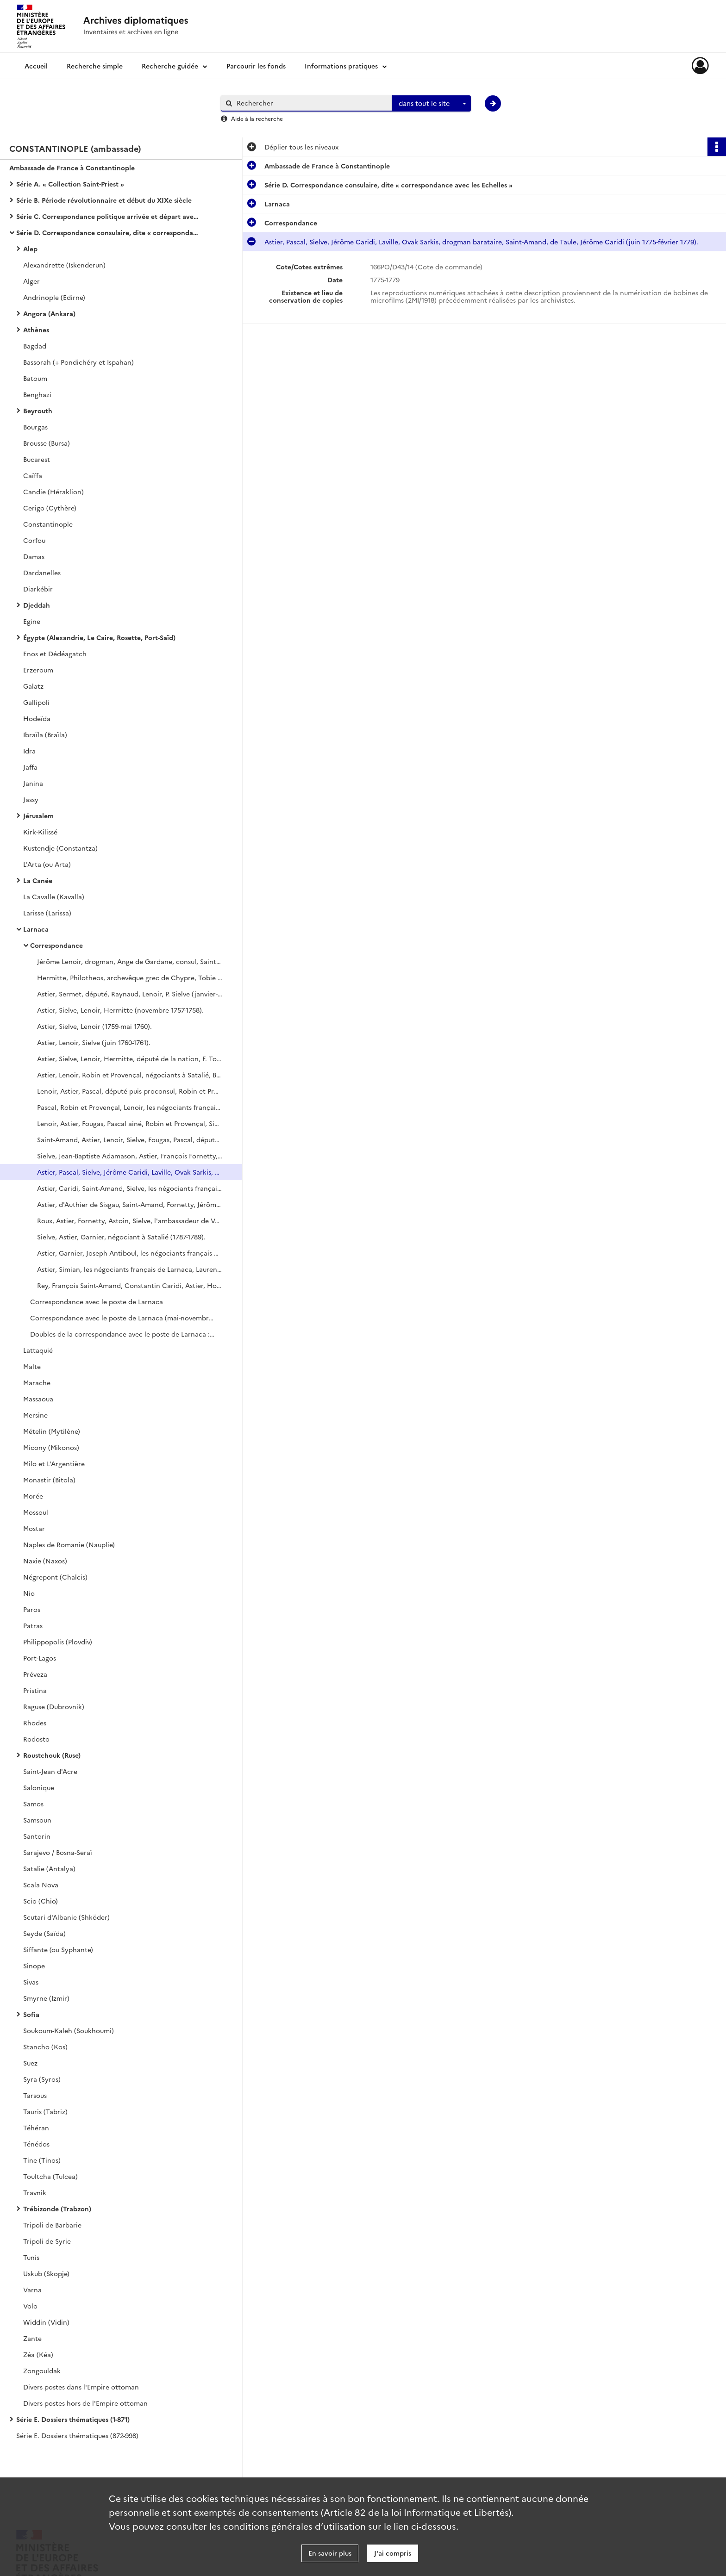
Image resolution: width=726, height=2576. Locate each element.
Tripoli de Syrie (47, 2241)
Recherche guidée (170, 65)
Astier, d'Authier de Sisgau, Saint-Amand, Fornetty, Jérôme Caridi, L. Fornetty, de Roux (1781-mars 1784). (129, 1204)
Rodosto (36, 1738)
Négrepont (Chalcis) (55, 1576)
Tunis (31, 2257)
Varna (32, 2289)
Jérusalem (38, 815)
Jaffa (30, 767)
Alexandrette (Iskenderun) (64, 264)
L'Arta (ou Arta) (47, 864)
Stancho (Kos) (45, 2046)
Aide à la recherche (257, 118)
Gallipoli (36, 702)
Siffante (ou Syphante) (58, 1949)
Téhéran (36, 2127)
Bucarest (36, 459)
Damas (33, 556)
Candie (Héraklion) (53, 491)
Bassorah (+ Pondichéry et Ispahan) (78, 362)
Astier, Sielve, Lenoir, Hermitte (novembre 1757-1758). (120, 1009)
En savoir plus (329, 2552)
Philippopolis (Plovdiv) (57, 1641)
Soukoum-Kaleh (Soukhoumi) (68, 2030)
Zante (32, 2338)
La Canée (37, 880)
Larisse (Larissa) (47, 912)
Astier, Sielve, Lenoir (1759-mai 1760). (94, 1026)
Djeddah (36, 605)
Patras (33, 1625)
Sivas (30, 1981)
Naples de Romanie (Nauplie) (69, 1544)
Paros (31, 1609)
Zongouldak (42, 2370)
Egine (31, 621)
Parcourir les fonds (256, 65)
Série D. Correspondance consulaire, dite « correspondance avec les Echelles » (108, 232)
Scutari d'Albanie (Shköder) (66, 1917)
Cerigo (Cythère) (49, 507)
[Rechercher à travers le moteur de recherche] (311, 103)
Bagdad (34, 345)
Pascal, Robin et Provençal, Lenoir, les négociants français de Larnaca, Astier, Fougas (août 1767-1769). (129, 1107)
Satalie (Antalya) (49, 1868)
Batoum (35, 378)
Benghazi (37, 394)
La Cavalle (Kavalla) (53, 896)
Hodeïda (36, 718)
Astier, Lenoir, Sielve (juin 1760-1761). (93, 1042)
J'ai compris (392, 2552)
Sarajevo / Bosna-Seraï (57, 1852)
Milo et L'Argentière (54, 1463)
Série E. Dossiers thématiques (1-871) (73, 2419)
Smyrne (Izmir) (46, 1998)
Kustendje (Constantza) (60, 847)
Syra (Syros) (42, 2079)
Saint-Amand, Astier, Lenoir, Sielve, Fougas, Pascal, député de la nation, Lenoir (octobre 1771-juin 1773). (129, 1139)
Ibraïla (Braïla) (45, 734)
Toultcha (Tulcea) (50, 2176)
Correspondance (56, 945)
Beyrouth (37, 410)
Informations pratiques (341, 65)
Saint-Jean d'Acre (50, 1771)
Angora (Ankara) (49, 313)
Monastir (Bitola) (49, 1479)
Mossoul (35, 1512)
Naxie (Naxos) (45, 1560)
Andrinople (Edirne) (54, 297)
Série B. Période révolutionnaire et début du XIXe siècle (104, 200)
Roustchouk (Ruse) (52, 1755)
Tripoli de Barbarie (52, 2224)
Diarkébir (38, 588)
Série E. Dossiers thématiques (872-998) (77, 2435)
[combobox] (431, 103)
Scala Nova (40, 1884)
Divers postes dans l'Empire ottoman (81, 2386)
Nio (29, 1593)
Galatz (33, 686)
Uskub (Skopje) (46, 2273)
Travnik (34, 2192)
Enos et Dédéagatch (55, 653)
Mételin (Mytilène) (51, 1431)
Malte (32, 1366)
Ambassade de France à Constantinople (72, 167)
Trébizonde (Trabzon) (57, 2208)
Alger (31, 281)
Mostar (34, 1528)
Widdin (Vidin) (46, 2322)
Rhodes (34, 1722)
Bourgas (35, 426)
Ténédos (36, 2143)
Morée (33, 1495)
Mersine (35, 1414)
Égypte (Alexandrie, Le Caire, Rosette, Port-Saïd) (99, 637)
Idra (29, 750)
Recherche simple (95, 65)
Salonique (38, 1787)
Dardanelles (42, 572)
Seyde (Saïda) (44, 1933)
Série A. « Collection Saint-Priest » (70, 183)
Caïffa (32, 475)
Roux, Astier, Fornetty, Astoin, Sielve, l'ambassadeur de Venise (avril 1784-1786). (129, 1220)
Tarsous (35, 2095)
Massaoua (38, 1398)
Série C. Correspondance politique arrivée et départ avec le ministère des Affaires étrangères (108, 216)
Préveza (35, 1674)
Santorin (36, 1836)
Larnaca (36, 928)
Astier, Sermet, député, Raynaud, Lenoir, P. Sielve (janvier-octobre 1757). (129, 993)
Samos (33, 1803)
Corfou (34, 540)
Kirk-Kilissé (40, 831)
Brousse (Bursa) (46, 443)
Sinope (34, 1965)
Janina (33, 783)
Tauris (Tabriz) (45, 2111)
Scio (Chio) (40, 1900)
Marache (36, 1382)
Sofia (31, 2014)
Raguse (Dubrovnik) (53, 1706)
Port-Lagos (39, 1657)
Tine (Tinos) (42, 2160)
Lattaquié (38, 1350)
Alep (30, 248)
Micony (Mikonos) (51, 1447)
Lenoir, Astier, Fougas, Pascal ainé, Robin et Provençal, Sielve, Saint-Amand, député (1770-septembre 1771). (129, 1123)
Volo (30, 2305)
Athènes (36, 329)
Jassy (30, 799)
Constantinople (48, 524)
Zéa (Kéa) (38, 2354)
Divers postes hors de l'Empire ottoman (85, 2403)
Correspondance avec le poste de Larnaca (96, 1301)
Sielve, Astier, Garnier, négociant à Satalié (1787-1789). (121, 1236)
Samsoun (37, 1819)
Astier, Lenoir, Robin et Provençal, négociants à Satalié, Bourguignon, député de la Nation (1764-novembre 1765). (129, 1074)
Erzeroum (38, 669)
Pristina (35, 1690)
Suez (30, 2062)
